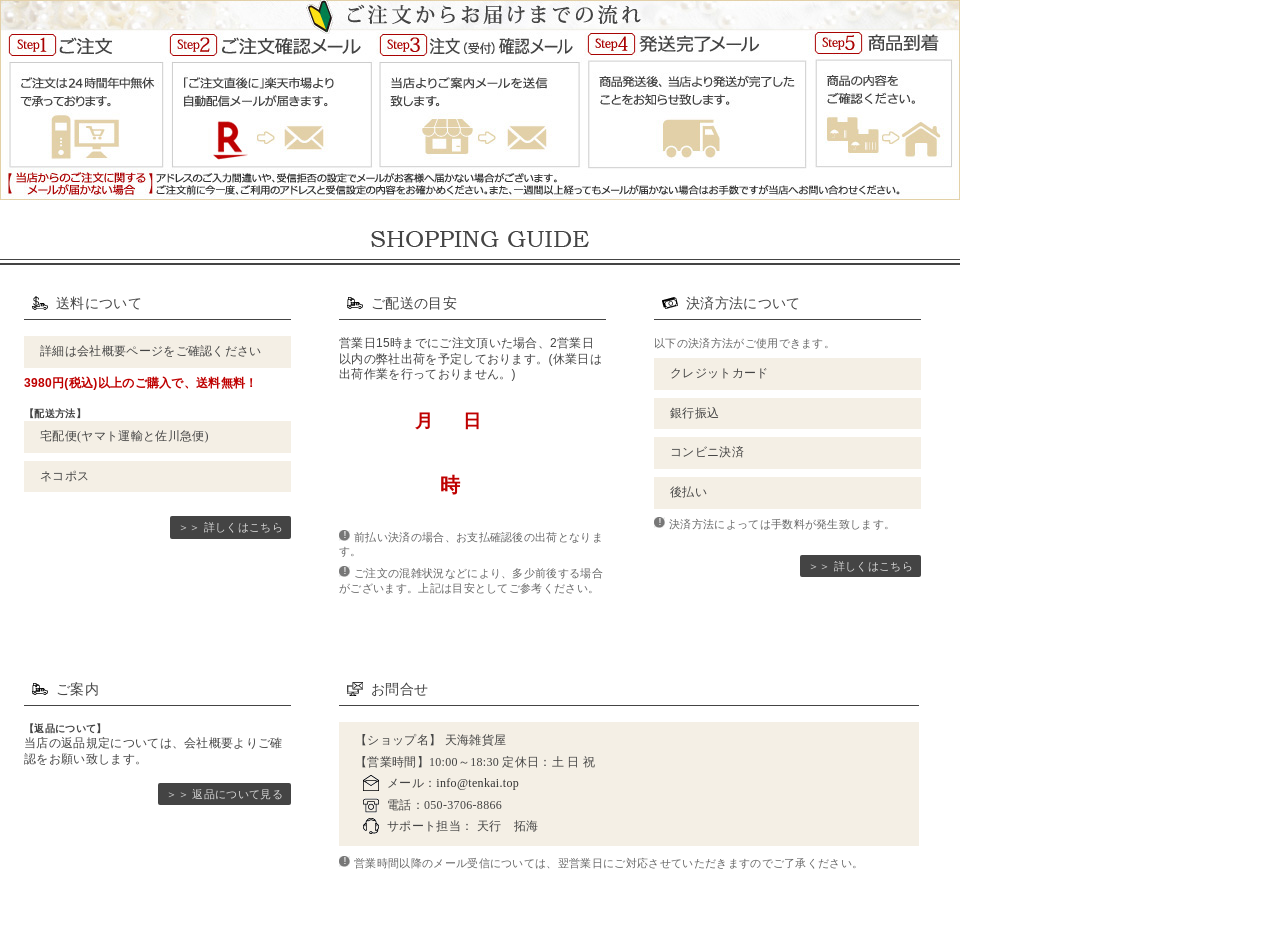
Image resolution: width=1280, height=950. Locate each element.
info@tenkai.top (477, 783)
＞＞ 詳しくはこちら (230, 527)
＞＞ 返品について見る (224, 794)
